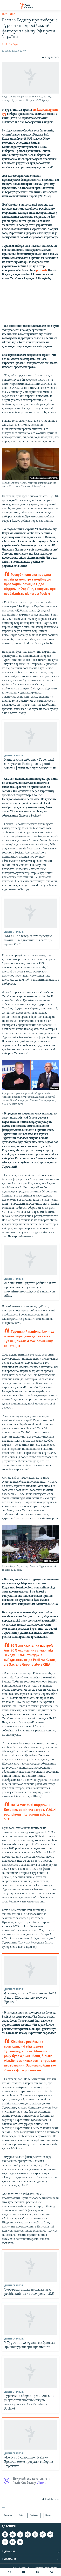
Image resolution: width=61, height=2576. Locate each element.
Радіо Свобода (10, 44)
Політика (8, 14)
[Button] (50, 57)
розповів (41, 270)
